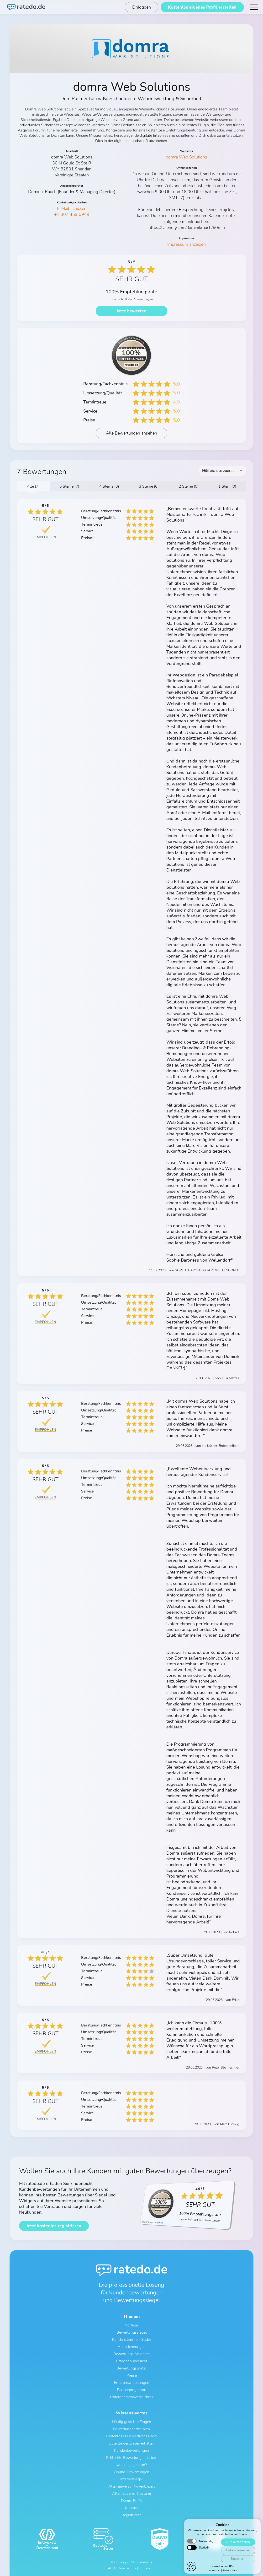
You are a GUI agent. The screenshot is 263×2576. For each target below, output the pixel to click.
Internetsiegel (131, 2479)
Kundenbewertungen (131, 2450)
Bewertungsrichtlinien (131, 2429)
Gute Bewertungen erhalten (132, 2443)
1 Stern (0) (227, 486)
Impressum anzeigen (186, 244)
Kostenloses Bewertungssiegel (131, 2436)
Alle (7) (33, 486)
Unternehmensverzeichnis (131, 2397)
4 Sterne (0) (109, 486)
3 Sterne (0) (149, 486)
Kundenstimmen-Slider (131, 2339)
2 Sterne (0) (189, 486)
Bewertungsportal (131, 2368)
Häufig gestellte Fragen (131, 2421)
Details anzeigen (238, 2570)
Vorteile (131, 2325)
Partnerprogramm (131, 2389)
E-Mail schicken (71, 208)
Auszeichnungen (132, 2346)
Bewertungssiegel (131, 2332)
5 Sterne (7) (69, 486)
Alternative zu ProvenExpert (131, 2486)
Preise (131, 2375)
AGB (111, 2568)
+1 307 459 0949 (71, 214)
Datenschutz (127, 2568)
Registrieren (131, 2515)
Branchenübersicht (131, 2361)
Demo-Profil (131, 2500)
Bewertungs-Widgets (131, 2354)
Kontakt (131, 2508)
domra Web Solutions (186, 157)
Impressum (147, 2568)
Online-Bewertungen (131, 2472)
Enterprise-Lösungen (131, 2382)
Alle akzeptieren (238, 2562)
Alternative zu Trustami (131, 2493)
